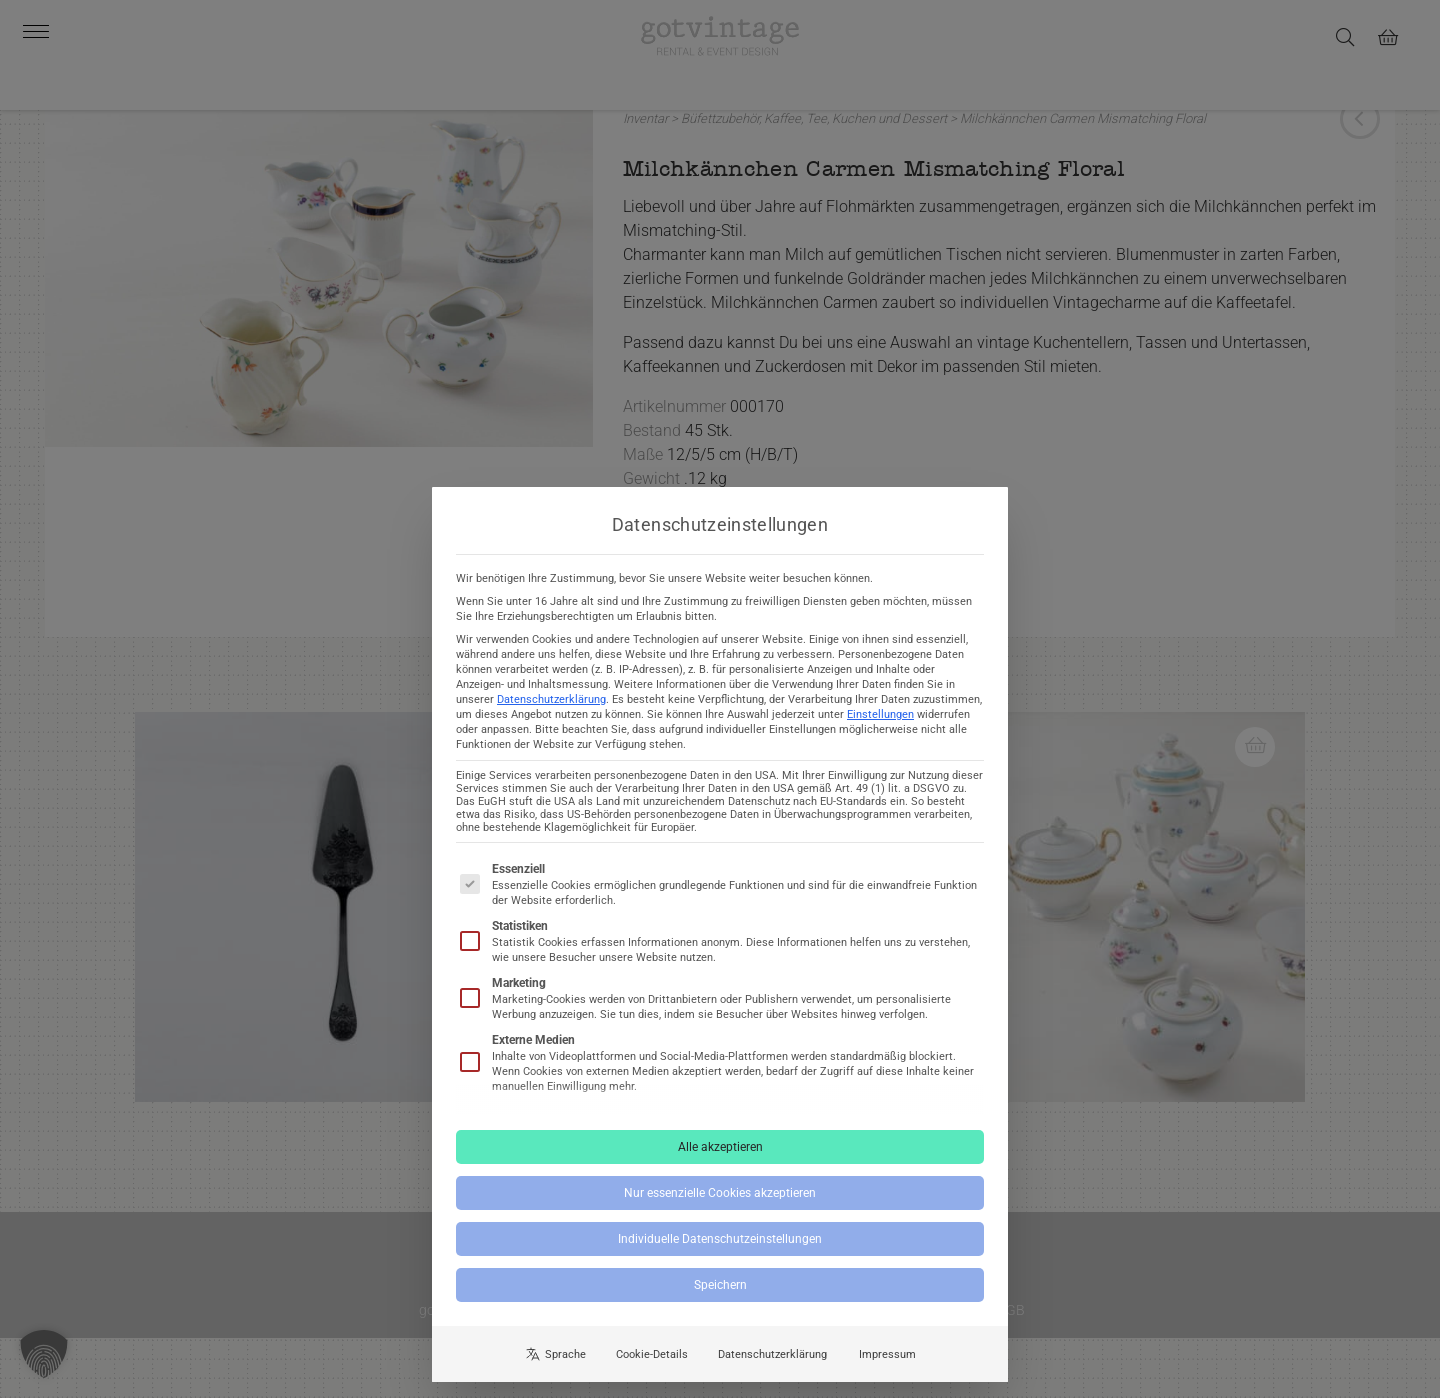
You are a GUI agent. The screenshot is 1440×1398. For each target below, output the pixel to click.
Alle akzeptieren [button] (720, 1163)
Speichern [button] (720, 1301)
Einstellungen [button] (880, 730)
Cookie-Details (652, 1370)
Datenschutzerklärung (551, 715)
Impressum (887, 1370)
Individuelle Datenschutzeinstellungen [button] (720, 1255)
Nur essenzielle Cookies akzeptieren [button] (720, 1209)
